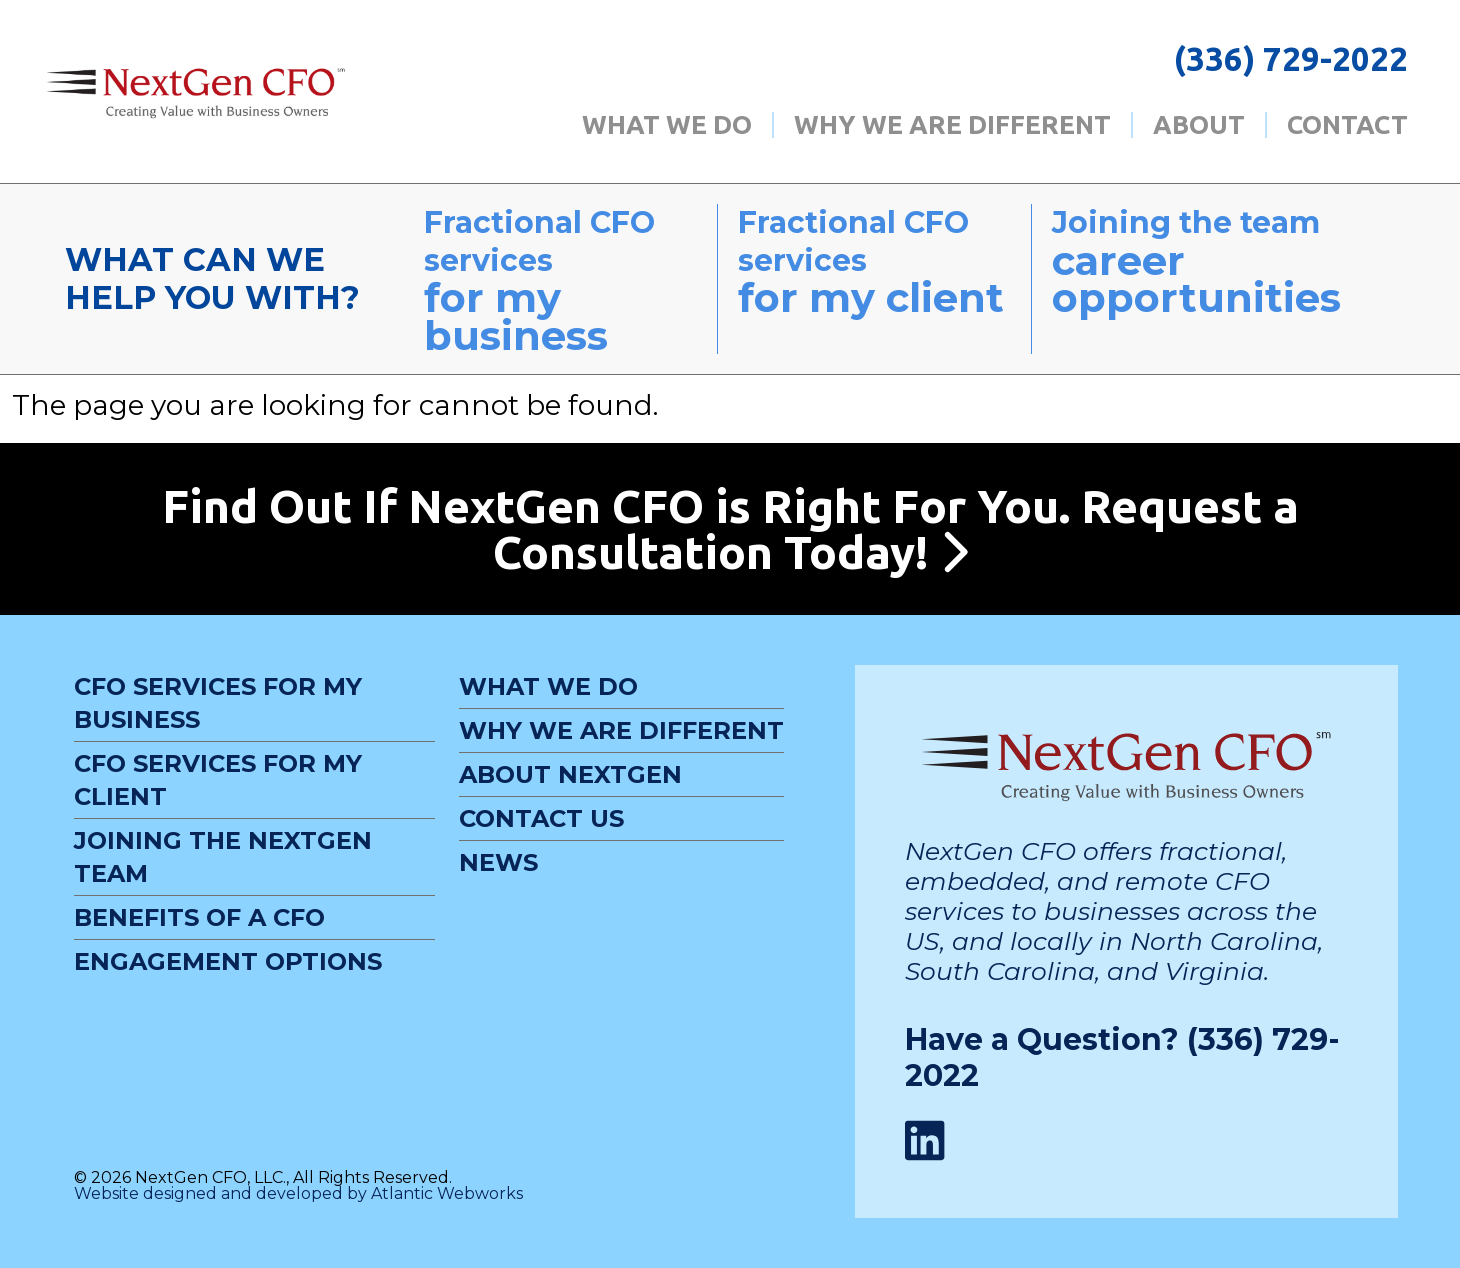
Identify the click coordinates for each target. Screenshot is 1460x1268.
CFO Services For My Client (218, 780)
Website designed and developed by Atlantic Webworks (298, 1193)
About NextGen (570, 774)
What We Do (667, 125)
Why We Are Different (952, 125)
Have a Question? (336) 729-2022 (1122, 1058)
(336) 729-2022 (1291, 58)
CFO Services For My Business (218, 703)
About (1199, 125)
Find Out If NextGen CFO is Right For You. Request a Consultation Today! (730, 529)
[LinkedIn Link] (924, 1140)
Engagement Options (228, 961)
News (498, 862)
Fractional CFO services (560, 279)
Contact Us (541, 818)
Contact (1347, 125)
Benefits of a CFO (199, 917)
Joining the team (1213, 260)
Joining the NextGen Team (223, 857)
